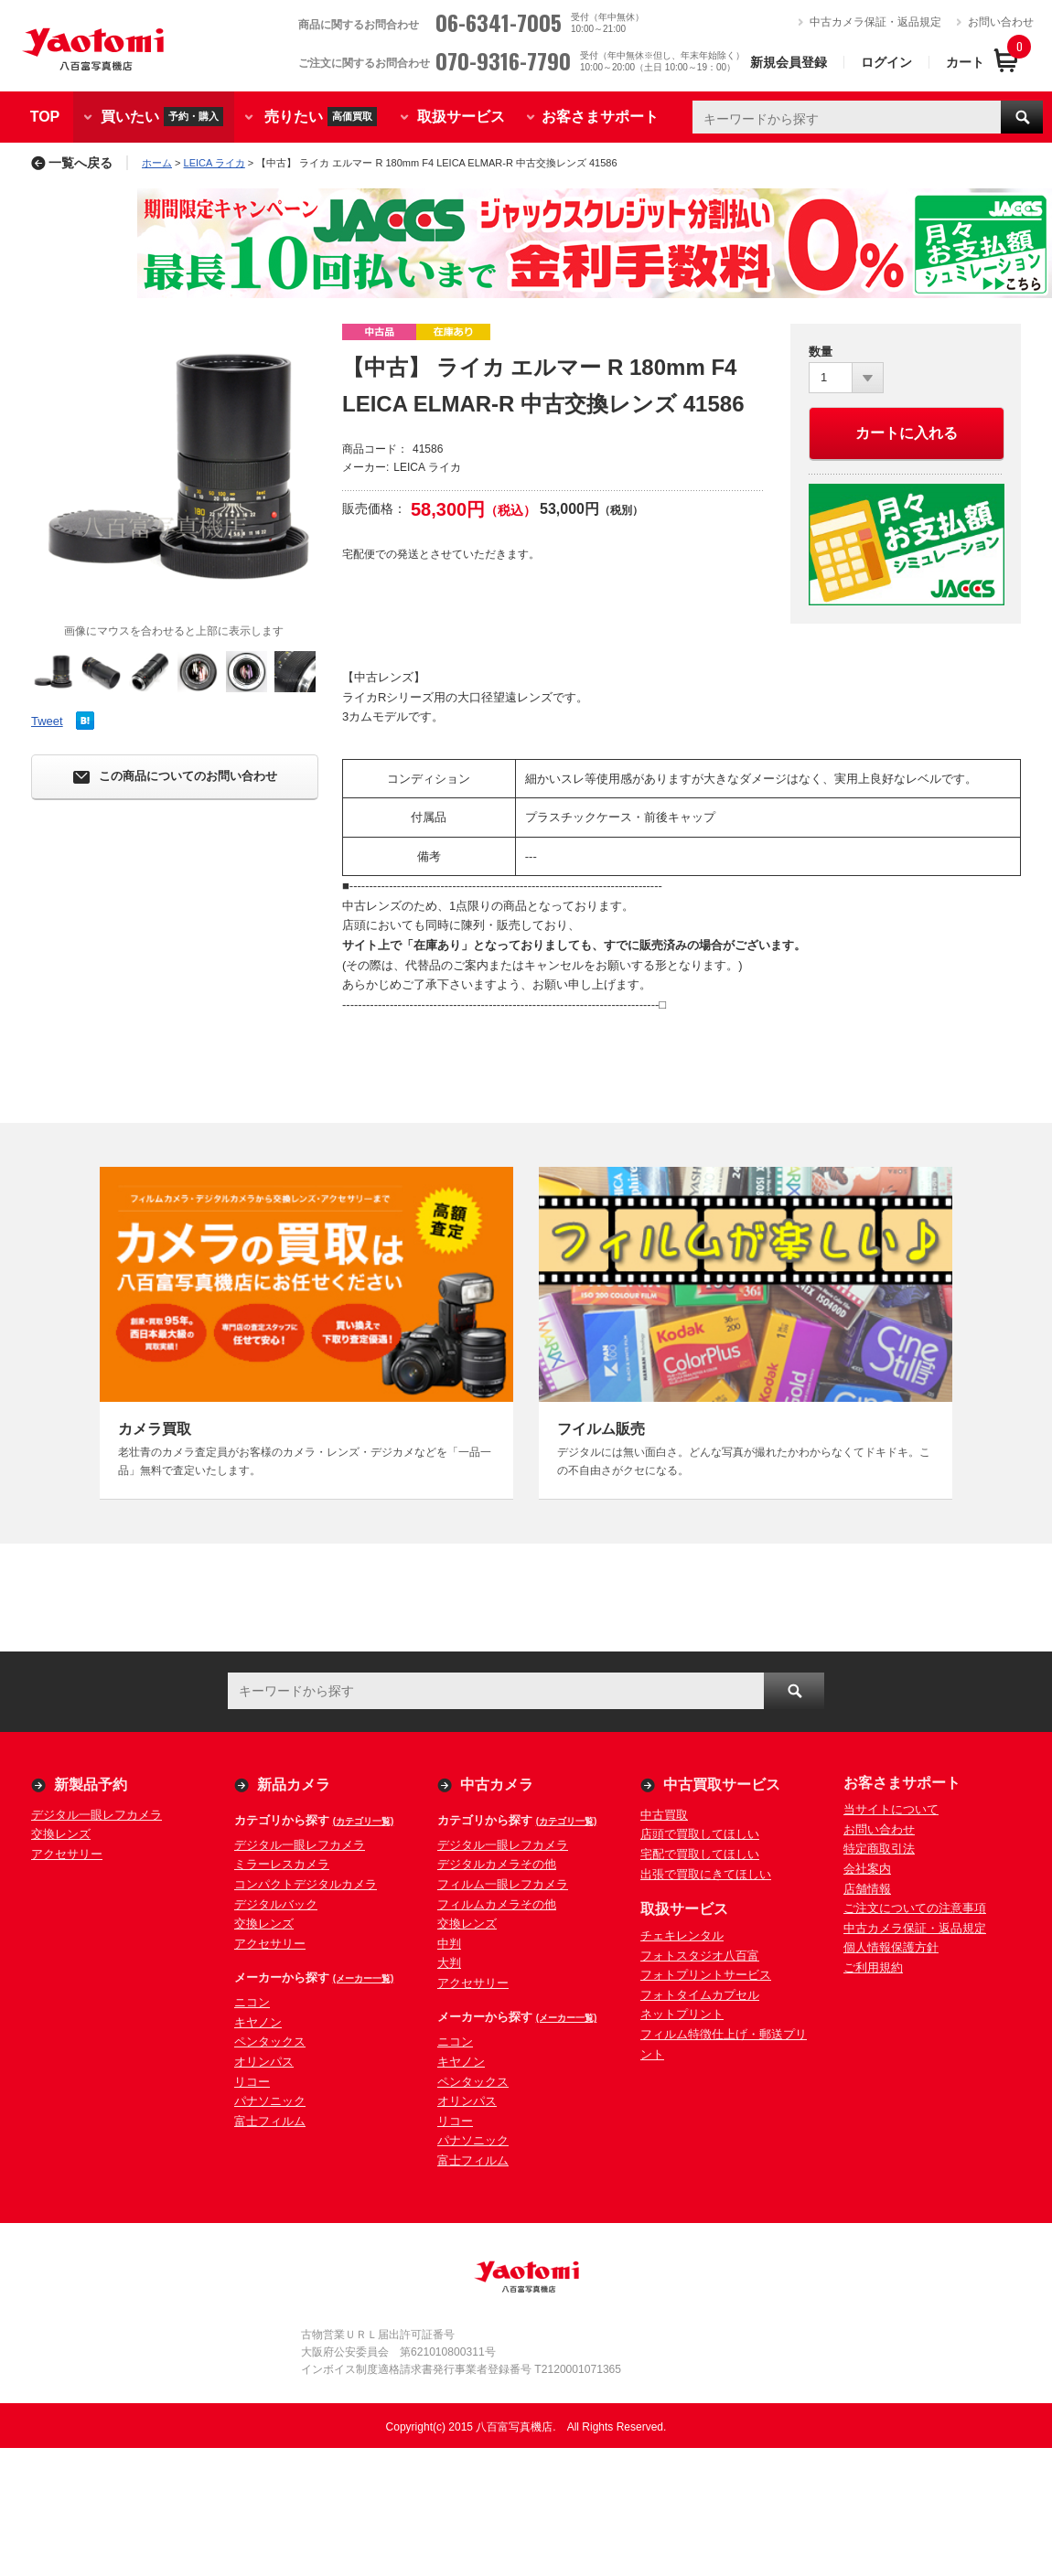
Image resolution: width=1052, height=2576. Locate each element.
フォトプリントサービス (705, 1975)
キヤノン (258, 2022)
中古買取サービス (721, 1784)
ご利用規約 (873, 1967)
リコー (252, 2082)
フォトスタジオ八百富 (699, 1955)
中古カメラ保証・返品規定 (875, 22)
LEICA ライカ (214, 162)
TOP (45, 116)
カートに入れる (906, 433)
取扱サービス (461, 116)
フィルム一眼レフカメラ (502, 1884)
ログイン (886, 62)
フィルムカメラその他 (496, 1904)
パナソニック (270, 2101)
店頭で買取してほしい (699, 1834)
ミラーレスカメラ (281, 1864)
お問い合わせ (1001, 22)
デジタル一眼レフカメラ (96, 1815)
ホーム (157, 162)
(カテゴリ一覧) (363, 1821)
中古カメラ (496, 1784)
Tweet (47, 721)
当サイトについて (891, 1809)
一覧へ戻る (72, 162)
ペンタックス (270, 2041)
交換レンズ (61, 1834)
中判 (449, 1944)
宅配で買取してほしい (699, 1854)
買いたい (162, 116)
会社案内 (867, 1869)
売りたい (320, 116)
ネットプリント (682, 2014)
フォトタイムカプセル (699, 1995)
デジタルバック (275, 1904)
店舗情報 (867, 1889)
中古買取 (664, 1815)
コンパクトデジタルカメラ (305, 1884)
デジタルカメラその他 (496, 1864)
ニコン (252, 2002)
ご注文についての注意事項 (914, 1908)
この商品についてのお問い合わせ (175, 777)
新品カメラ (293, 1784)
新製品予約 (90, 1784)
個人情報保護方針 (891, 1947)
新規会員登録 (788, 62)
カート (965, 62)
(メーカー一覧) (363, 1978)
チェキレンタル (682, 1935)
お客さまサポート (600, 116)
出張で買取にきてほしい (705, 1874)
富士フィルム (270, 2121)
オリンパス (264, 2061)
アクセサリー (66, 1854)
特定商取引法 (879, 1848)
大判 (449, 1963)
